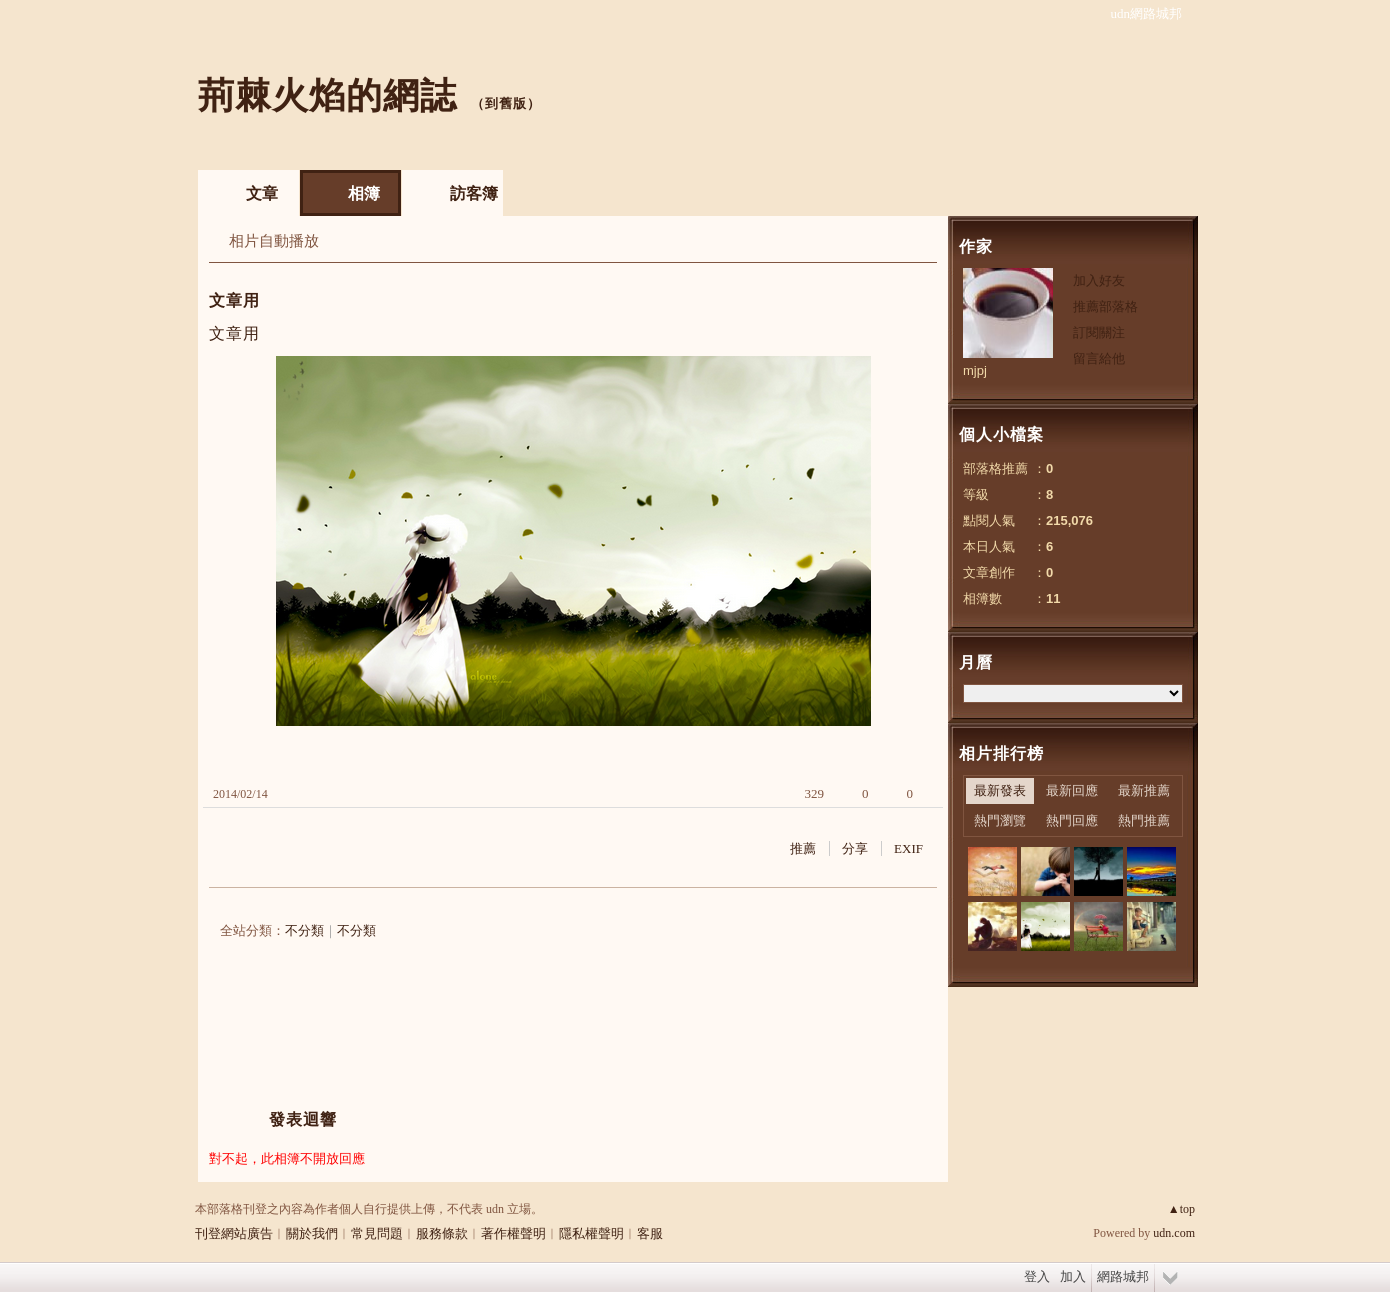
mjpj (975, 370)
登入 (1037, 1276)
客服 (650, 1233)
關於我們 (312, 1233)
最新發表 (1000, 790)
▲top (1181, 1209)
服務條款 (442, 1233)
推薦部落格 (1105, 306)
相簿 (364, 193)
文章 (262, 193)
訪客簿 (474, 193)
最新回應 (1072, 790)
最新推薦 (1144, 790)
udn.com (1174, 1233)
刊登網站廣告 (234, 1233)
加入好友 (1099, 280)
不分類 (304, 930)
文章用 (234, 300)
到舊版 (506, 103)
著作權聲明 (513, 1233)
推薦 (803, 848)
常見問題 (377, 1233)
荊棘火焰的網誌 (327, 95)
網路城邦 (1123, 1276)
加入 (1073, 1276)
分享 (855, 848)
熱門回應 (1072, 820)
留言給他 (1099, 358)
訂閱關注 (1099, 332)
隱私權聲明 (591, 1233)
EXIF (908, 848)
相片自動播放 (274, 241)
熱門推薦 (1144, 820)
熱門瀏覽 (1000, 820)
